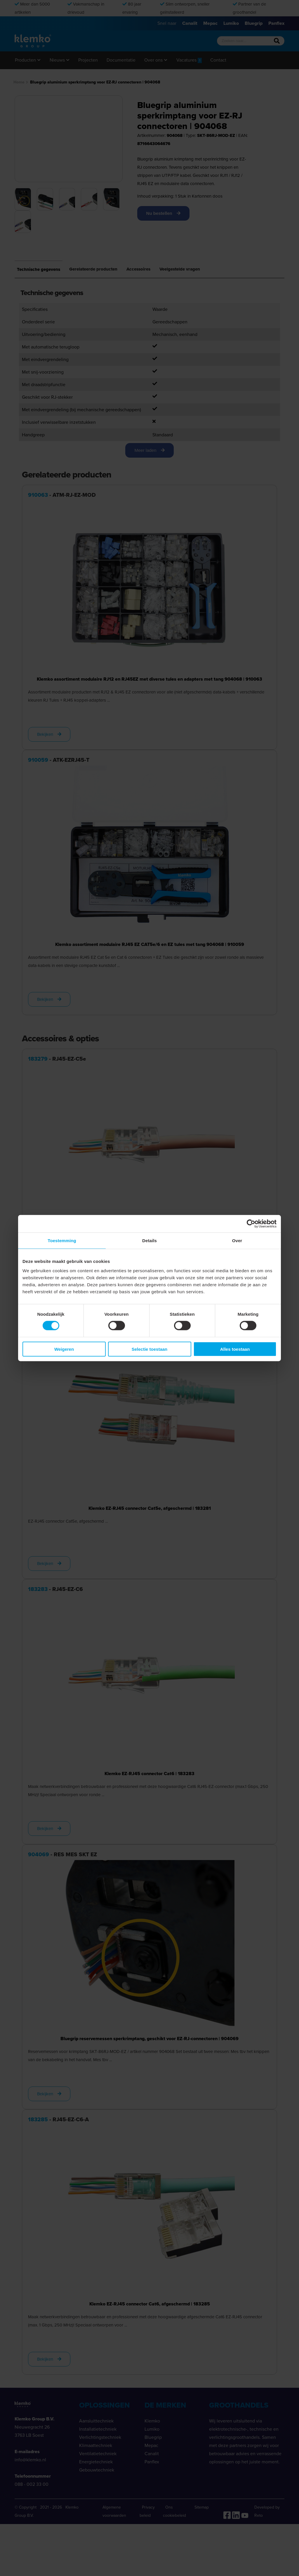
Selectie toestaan (150, 1348)
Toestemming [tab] (62, 1240)
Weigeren (64, 1348)
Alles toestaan (235, 1348)
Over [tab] (237, 1240)
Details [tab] (149, 1240)
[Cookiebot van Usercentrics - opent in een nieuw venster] (251, 1223)
